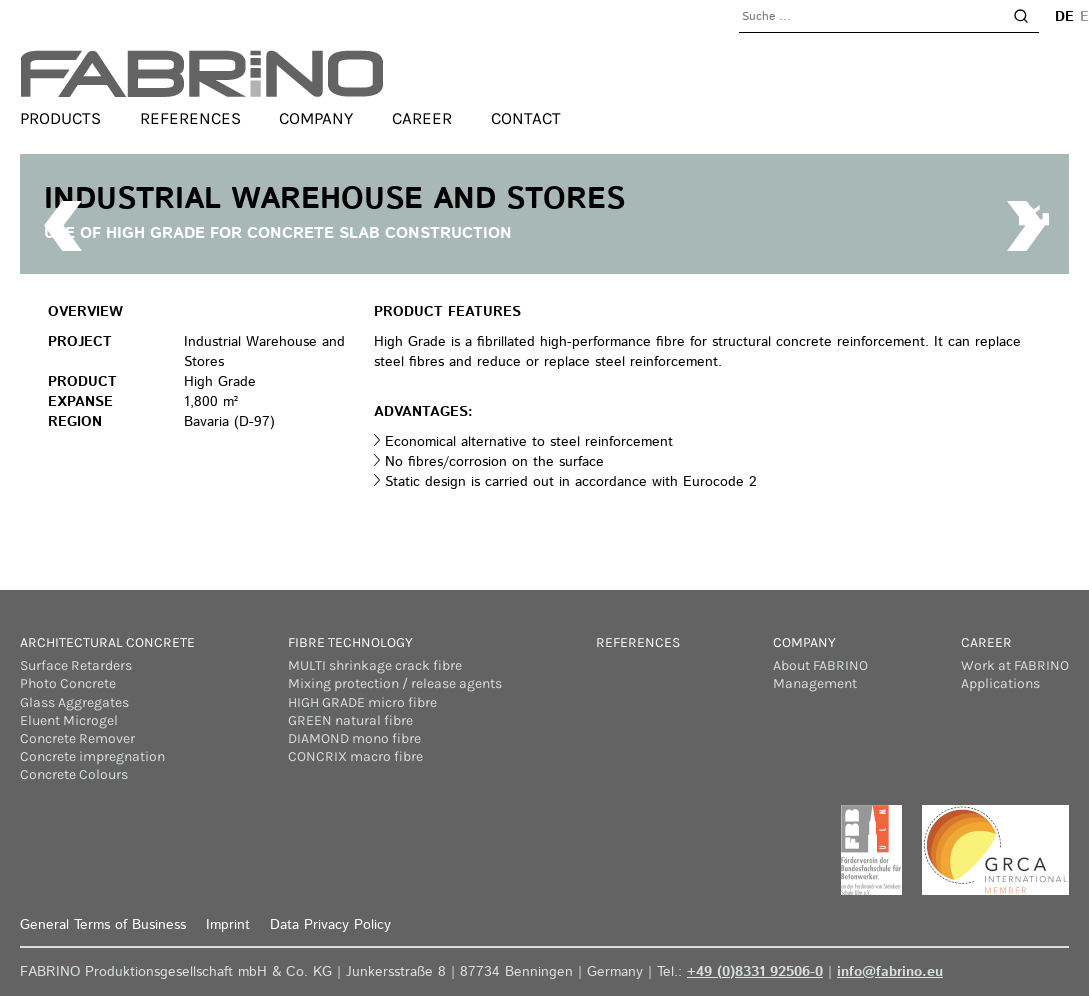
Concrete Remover (77, 738)
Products (60, 118)
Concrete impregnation (92, 756)
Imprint (228, 925)
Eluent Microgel (69, 720)
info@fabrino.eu (890, 972)
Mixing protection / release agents (395, 683)
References (190, 118)
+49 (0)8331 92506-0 (755, 972)
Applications (1000, 683)
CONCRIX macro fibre (355, 756)
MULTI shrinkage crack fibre (375, 665)
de (1064, 17)
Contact (526, 118)
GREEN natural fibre (350, 720)
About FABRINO (820, 665)
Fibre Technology (350, 642)
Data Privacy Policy (330, 925)
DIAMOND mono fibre (354, 738)
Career (422, 118)
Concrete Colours (74, 774)
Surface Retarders (76, 665)
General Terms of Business (103, 925)
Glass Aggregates (74, 702)
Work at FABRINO (1015, 665)
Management (815, 683)
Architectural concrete (107, 642)
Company (316, 118)
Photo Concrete (68, 683)
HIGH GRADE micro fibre (362, 702)
